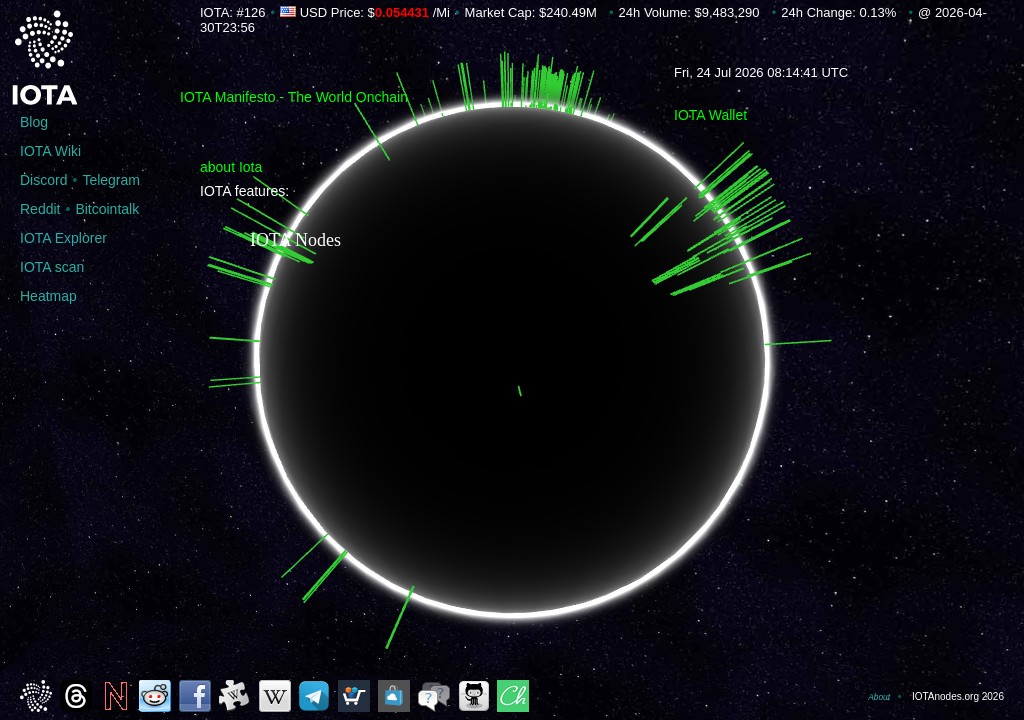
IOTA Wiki (50, 151)
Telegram (111, 180)
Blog (34, 122)
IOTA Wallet (710, 115)
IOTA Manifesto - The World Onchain (294, 97)
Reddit (40, 209)
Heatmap (48, 296)
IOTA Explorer (63, 238)
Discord (43, 180)
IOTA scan (52, 267)
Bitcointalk (107, 209)
